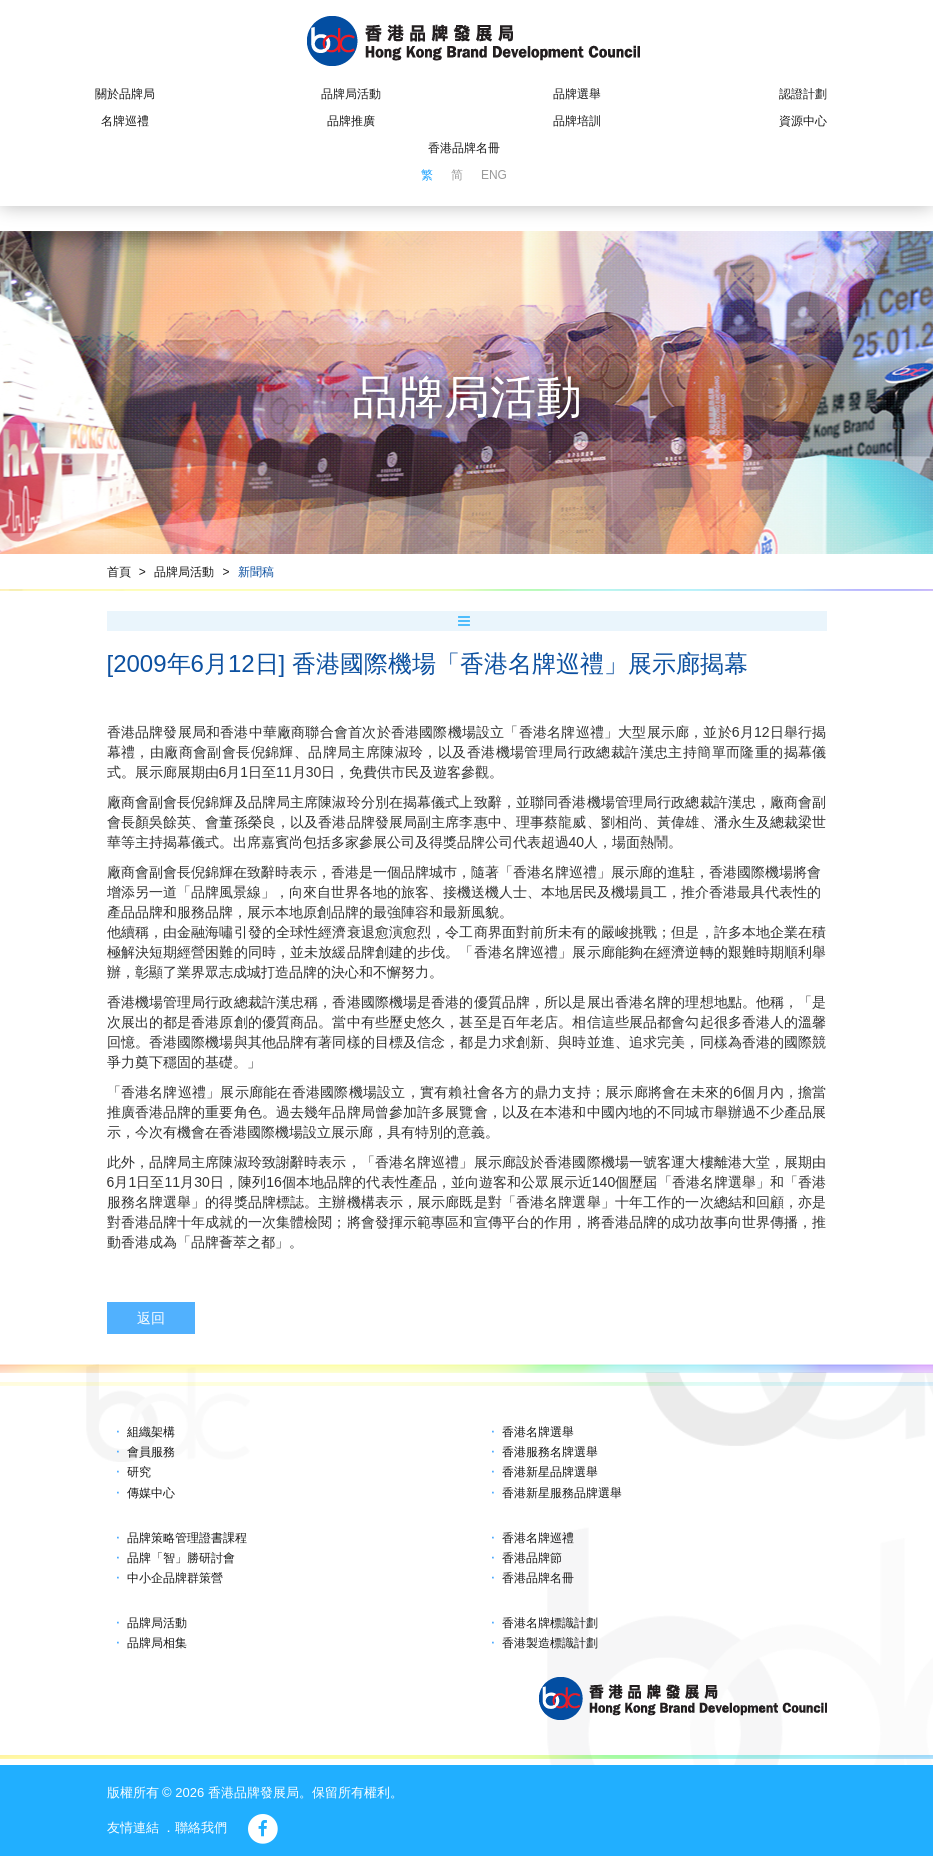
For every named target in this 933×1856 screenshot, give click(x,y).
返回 (151, 1318)
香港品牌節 (532, 1558)
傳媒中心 (151, 1493)
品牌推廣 (351, 121)
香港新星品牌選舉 (550, 1472)
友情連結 (133, 1827)
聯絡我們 (201, 1827)
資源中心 (803, 121)
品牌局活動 (351, 94)
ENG (494, 175)
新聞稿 (256, 572)
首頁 (119, 572)
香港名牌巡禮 (538, 1538)
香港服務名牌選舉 (550, 1452)
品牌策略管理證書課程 (187, 1538)
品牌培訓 (577, 121)
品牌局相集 (157, 1643)
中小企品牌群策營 (175, 1578)
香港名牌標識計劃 (550, 1623)
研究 (139, 1472)
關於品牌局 (125, 94)
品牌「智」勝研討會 (181, 1558)
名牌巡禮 (125, 121)
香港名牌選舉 (538, 1432)
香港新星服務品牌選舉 (562, 1493)
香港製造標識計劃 (550, 1643)
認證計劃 (803, 94)
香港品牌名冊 (464, 148)
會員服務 (151, 1452)
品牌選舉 (577, 94)
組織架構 (151, 1432)
